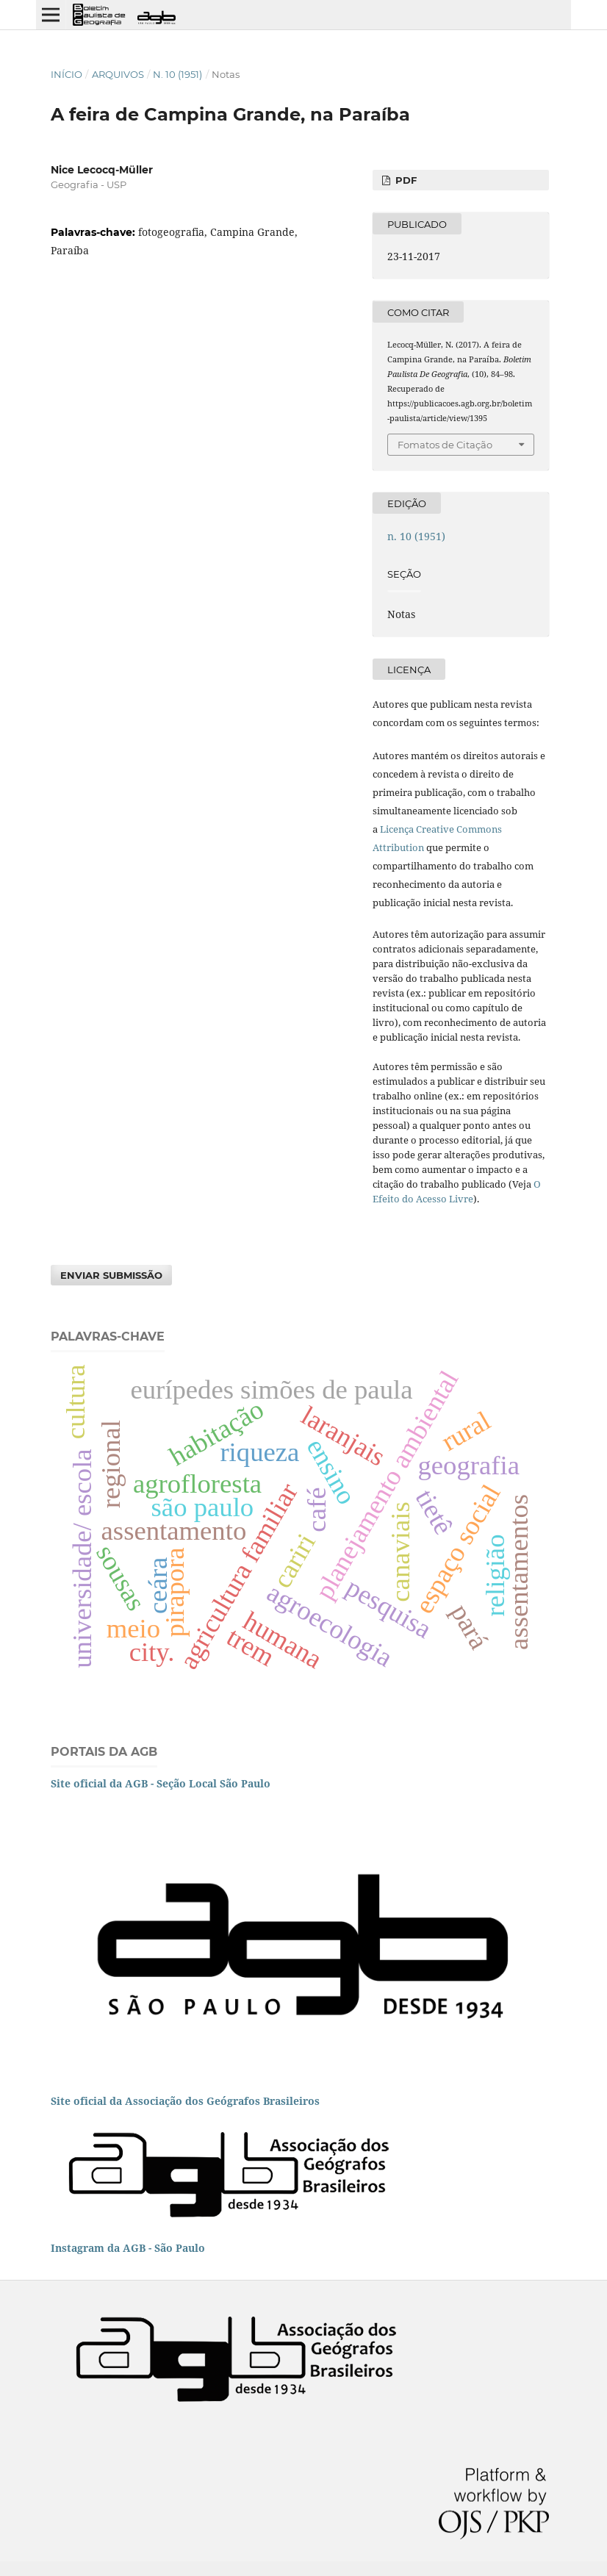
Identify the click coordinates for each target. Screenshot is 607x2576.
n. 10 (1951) (177, 74)
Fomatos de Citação (445, 445)
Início (66, 74)
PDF (404, 180)
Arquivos (118, 74)
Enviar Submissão (111, 1275)
